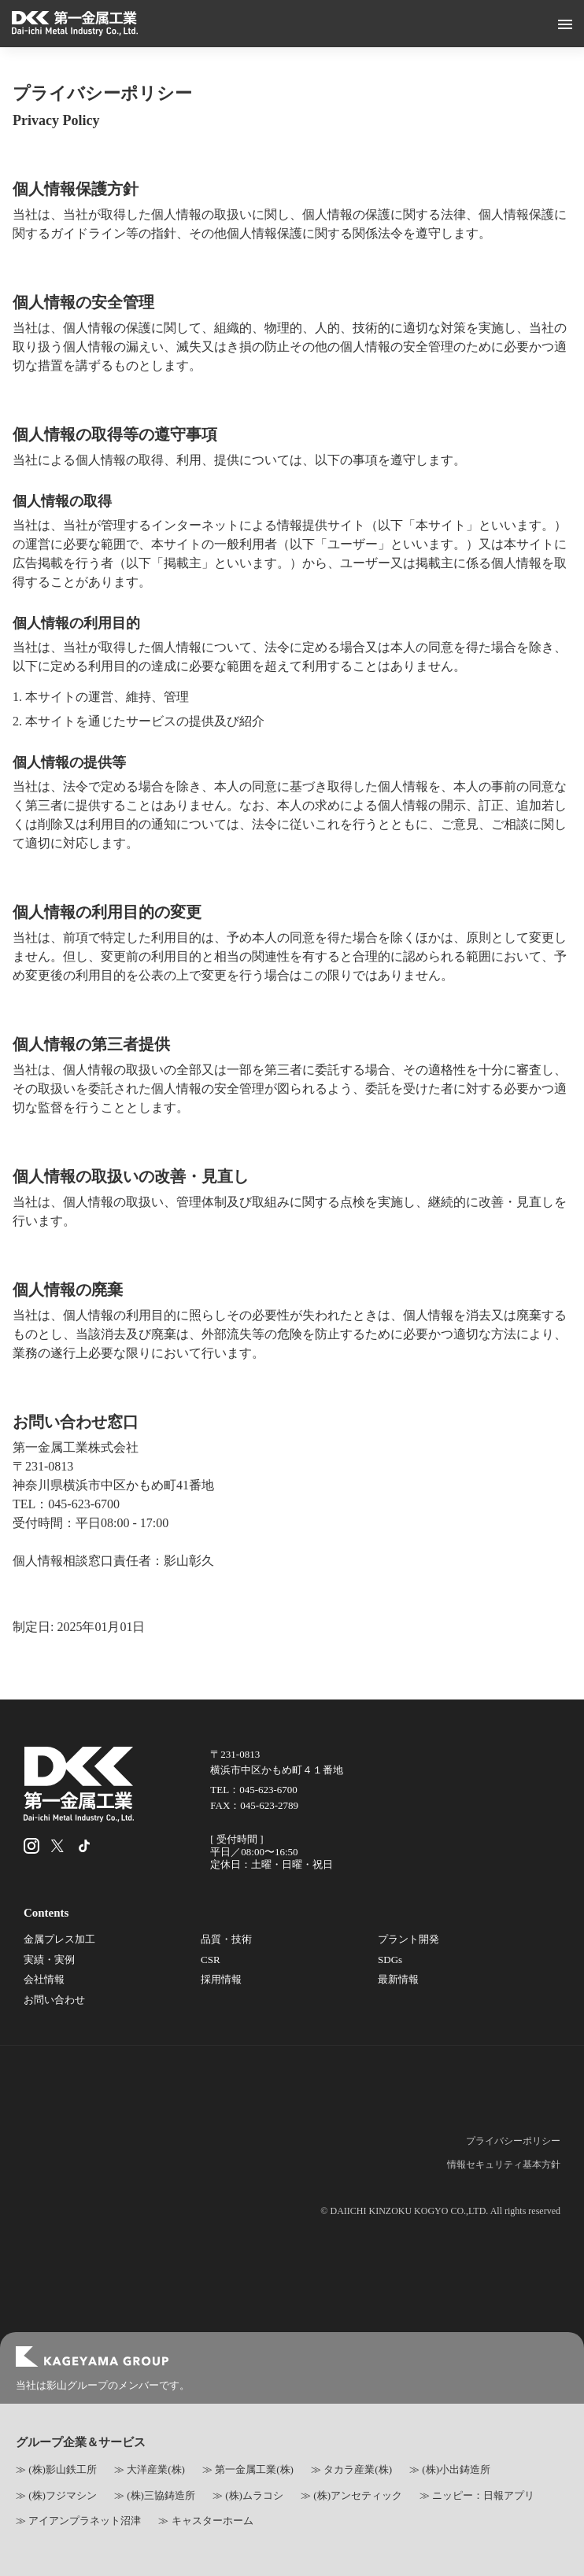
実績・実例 (49, 1959)
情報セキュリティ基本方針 (503, 2164)
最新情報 (398, 1979)
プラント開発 (408, 1939)
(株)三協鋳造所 (161, 2495)
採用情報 (221, 1979)
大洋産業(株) (156, 2469)
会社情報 (44, 1979)
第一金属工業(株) (254, 2469)
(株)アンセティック (357, 2495)
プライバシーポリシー (513, 2140)
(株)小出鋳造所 (456, 2469)
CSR (210, 1959)
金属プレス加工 (59, 1939)
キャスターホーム (212, 2520)
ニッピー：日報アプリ (483, 2495)
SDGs (390, 1959)
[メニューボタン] (565, 23)
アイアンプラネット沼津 (84, 2520)
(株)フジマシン (62, 2495)
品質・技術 (226, 1939)
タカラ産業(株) (357, 2469)
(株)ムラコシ (254, 2495)
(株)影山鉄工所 (62, 2469)
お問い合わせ (54, 2000)
